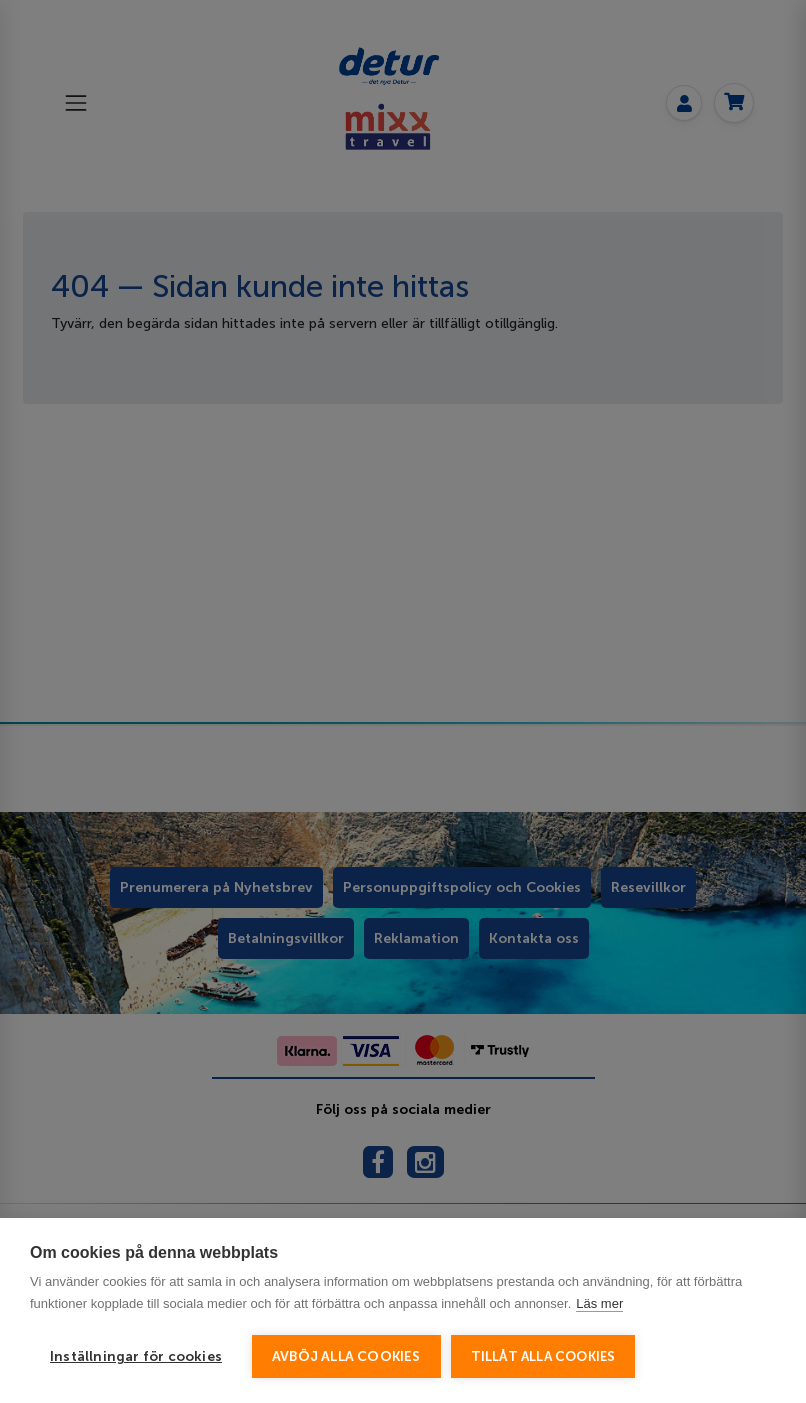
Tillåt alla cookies (543, 1356)
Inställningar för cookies (136, 1356)
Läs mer (599, 1303)
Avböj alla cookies (346, 1356)
